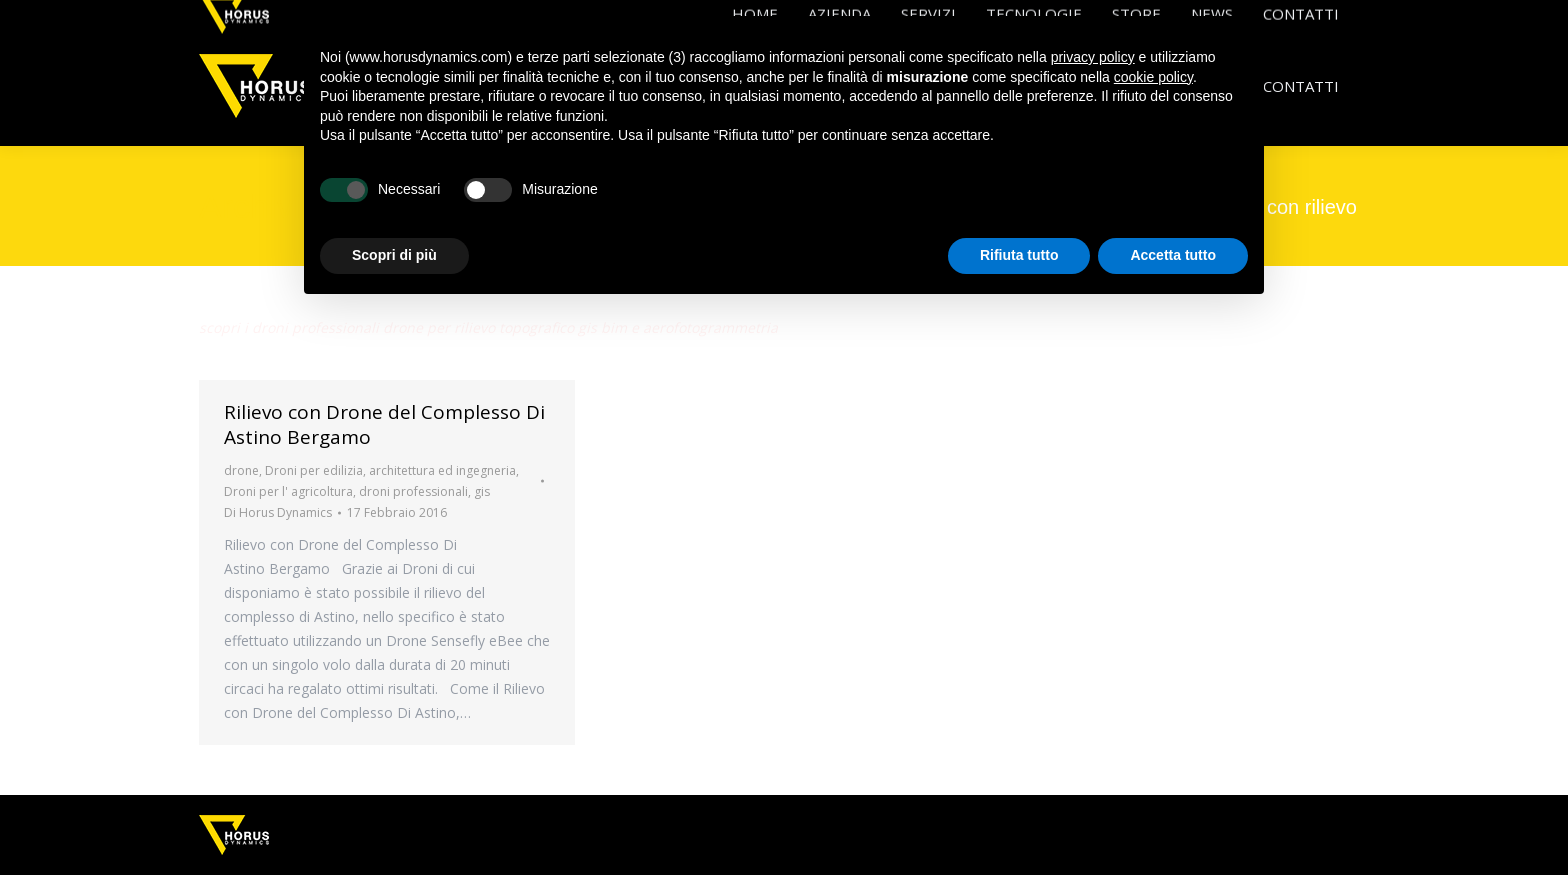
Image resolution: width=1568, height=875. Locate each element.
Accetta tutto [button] (1173, 255)
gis (482, 491)
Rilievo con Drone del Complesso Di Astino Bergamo (384, 424)
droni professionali (413, 491)
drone (241, 470)
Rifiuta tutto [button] (1019, 255)
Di (278, 512)
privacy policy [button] (1093, 57)
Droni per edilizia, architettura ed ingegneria (390, 470)
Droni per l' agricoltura (288, 491)
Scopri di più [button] (394, 255)
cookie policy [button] (1153, 77)
